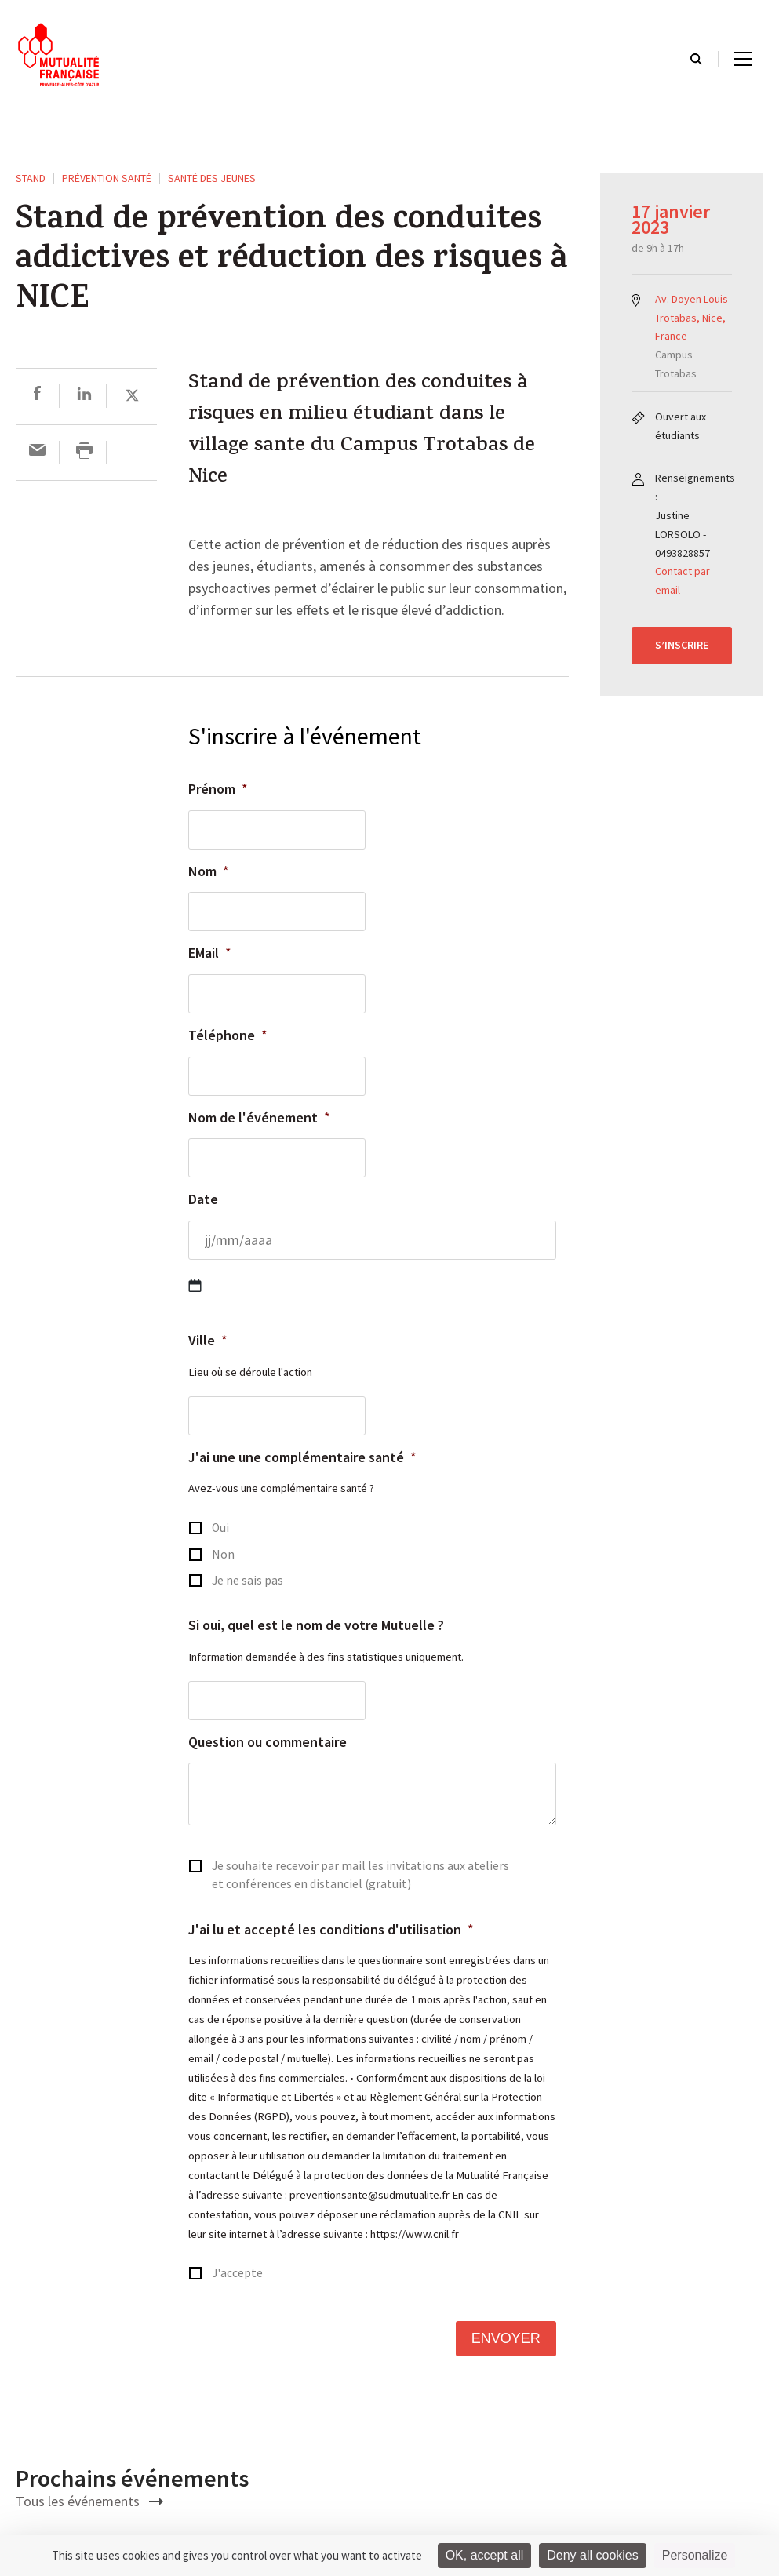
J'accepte (237, 2272)
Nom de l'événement (259, 1117)
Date (203, 1199)
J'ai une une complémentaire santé (302, 1457)
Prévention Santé (106, 178)
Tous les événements (89, 2501)
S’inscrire (681, 645)
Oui (220, 1527)
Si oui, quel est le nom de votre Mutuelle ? (316, 1625)
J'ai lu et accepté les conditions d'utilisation (331, 1929)
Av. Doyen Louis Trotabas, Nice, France (691, 318)
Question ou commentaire (267, 1742)
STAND (31, 178)
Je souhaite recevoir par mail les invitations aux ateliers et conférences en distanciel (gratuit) (360, 1875)
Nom (208, 871)
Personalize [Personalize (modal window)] (695, 2555)
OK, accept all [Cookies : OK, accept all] (485, 2555)
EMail (209, 953)
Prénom (218, 789)
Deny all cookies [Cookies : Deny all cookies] (593, 2555)
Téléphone (228, 1035)
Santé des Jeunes (212, 178)
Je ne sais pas (247, 1580)
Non (223, 1554)
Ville (208, 1340)
